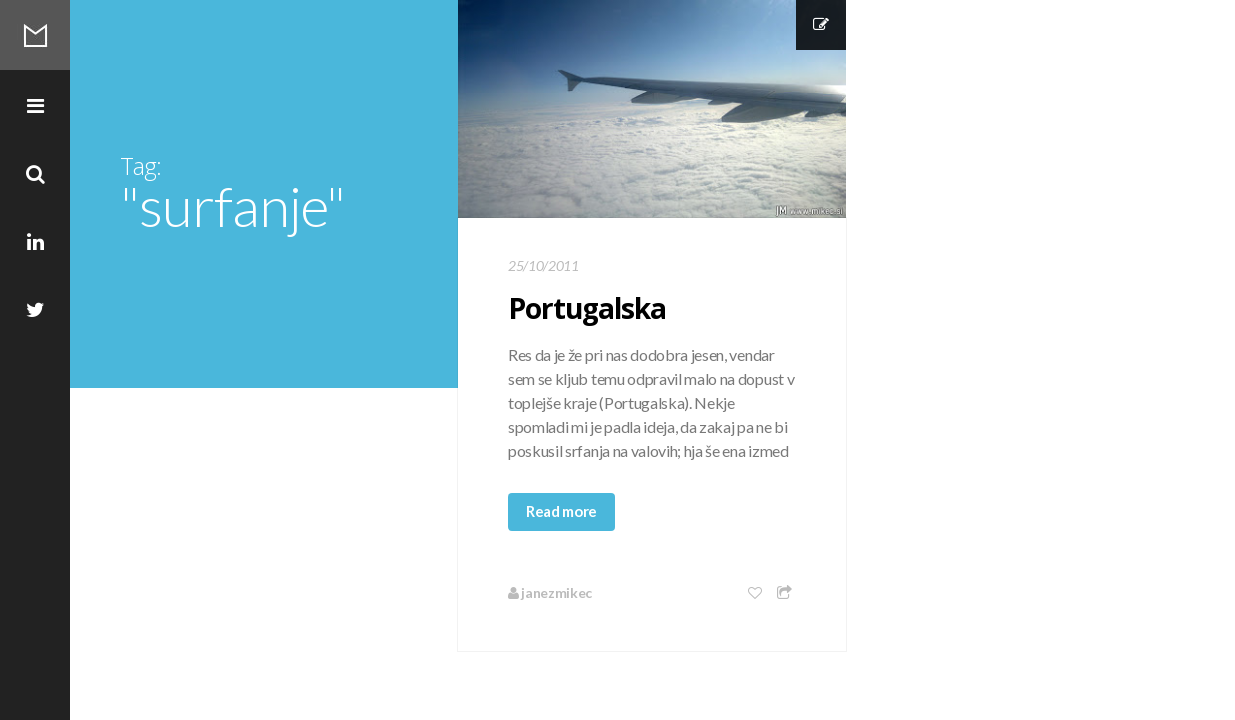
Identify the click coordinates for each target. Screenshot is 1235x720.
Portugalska (587, 308)
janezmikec (550, 592)
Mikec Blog (35, 35)
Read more (561, 511)
